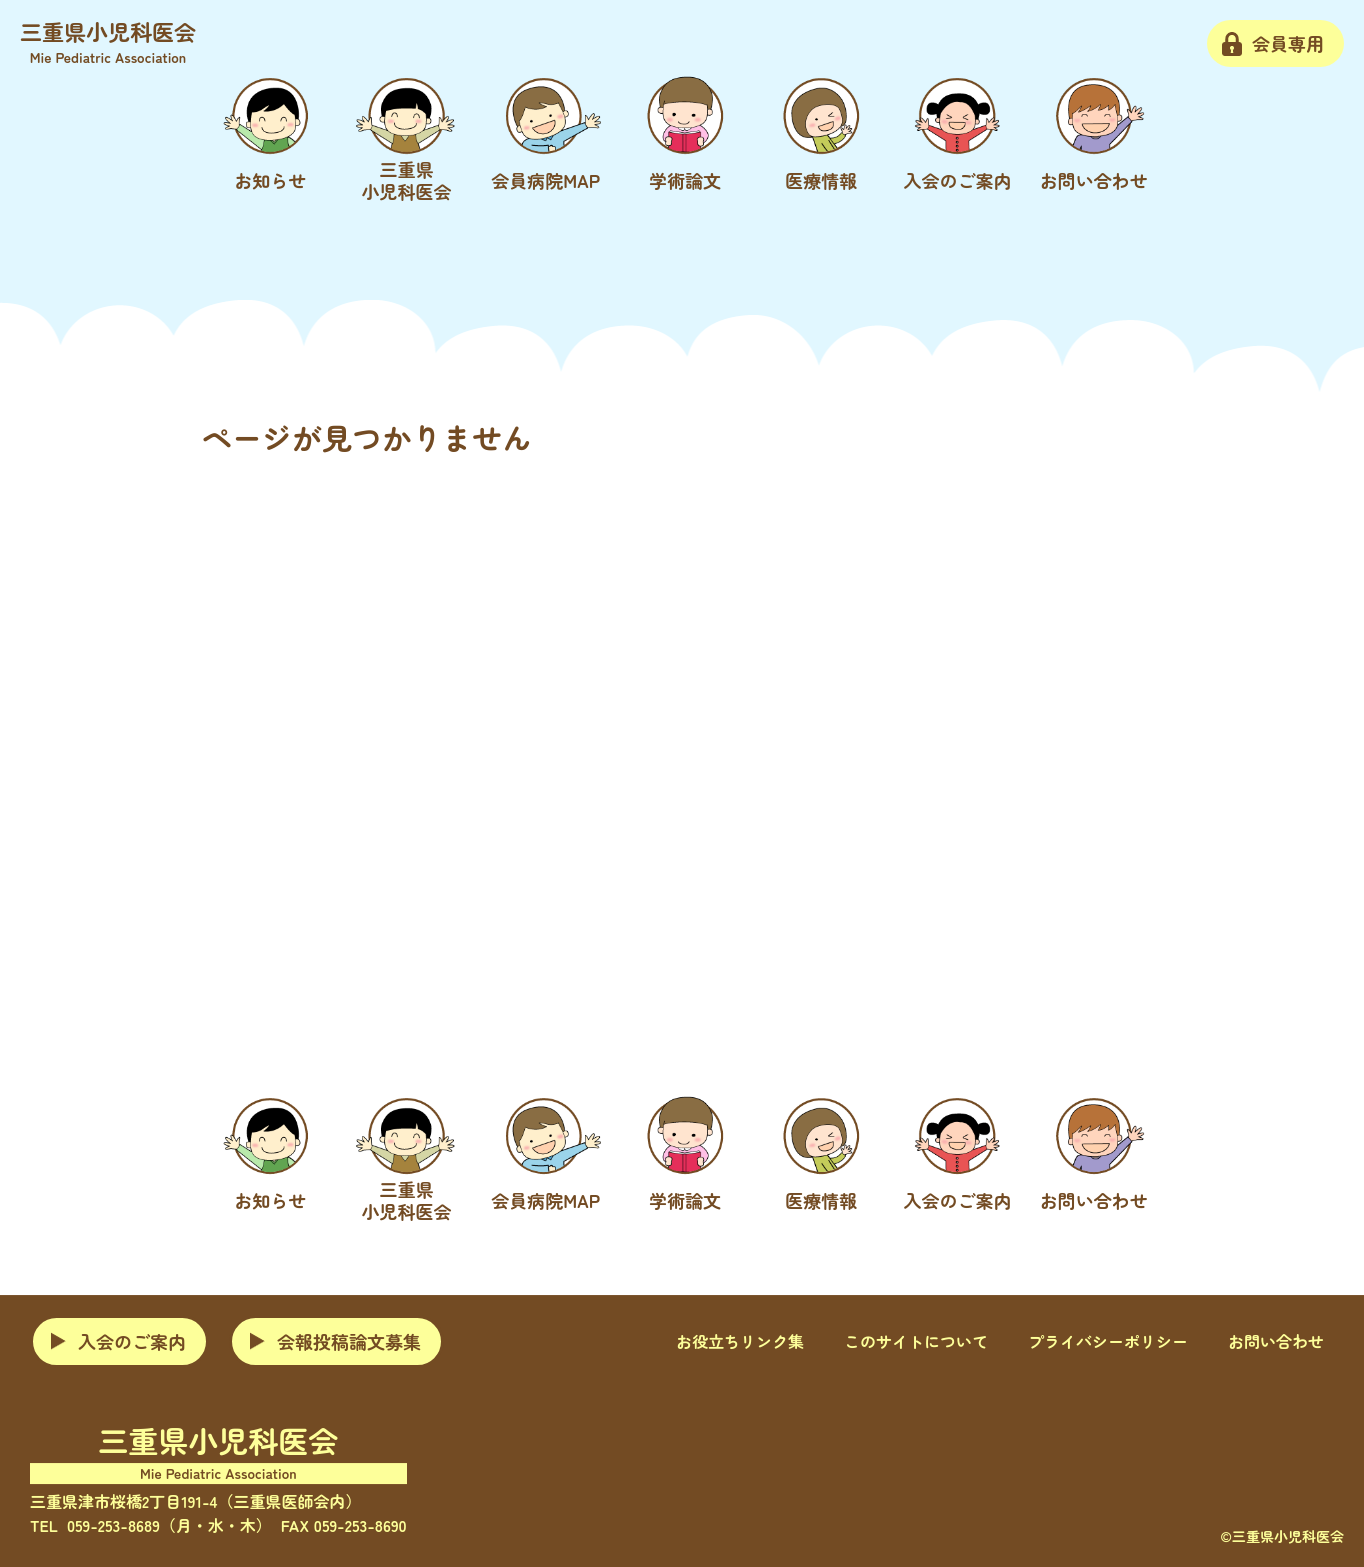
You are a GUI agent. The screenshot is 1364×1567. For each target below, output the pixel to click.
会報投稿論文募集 (349, 1341)
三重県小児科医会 (108, 41)
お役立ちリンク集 (740, 1342)
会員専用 (1288, 43)
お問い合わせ (1276, 1342)
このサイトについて (916, 1342)
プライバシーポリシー (1108, 1342)
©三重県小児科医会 (1282, 1536)
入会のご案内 (132, 1341)
